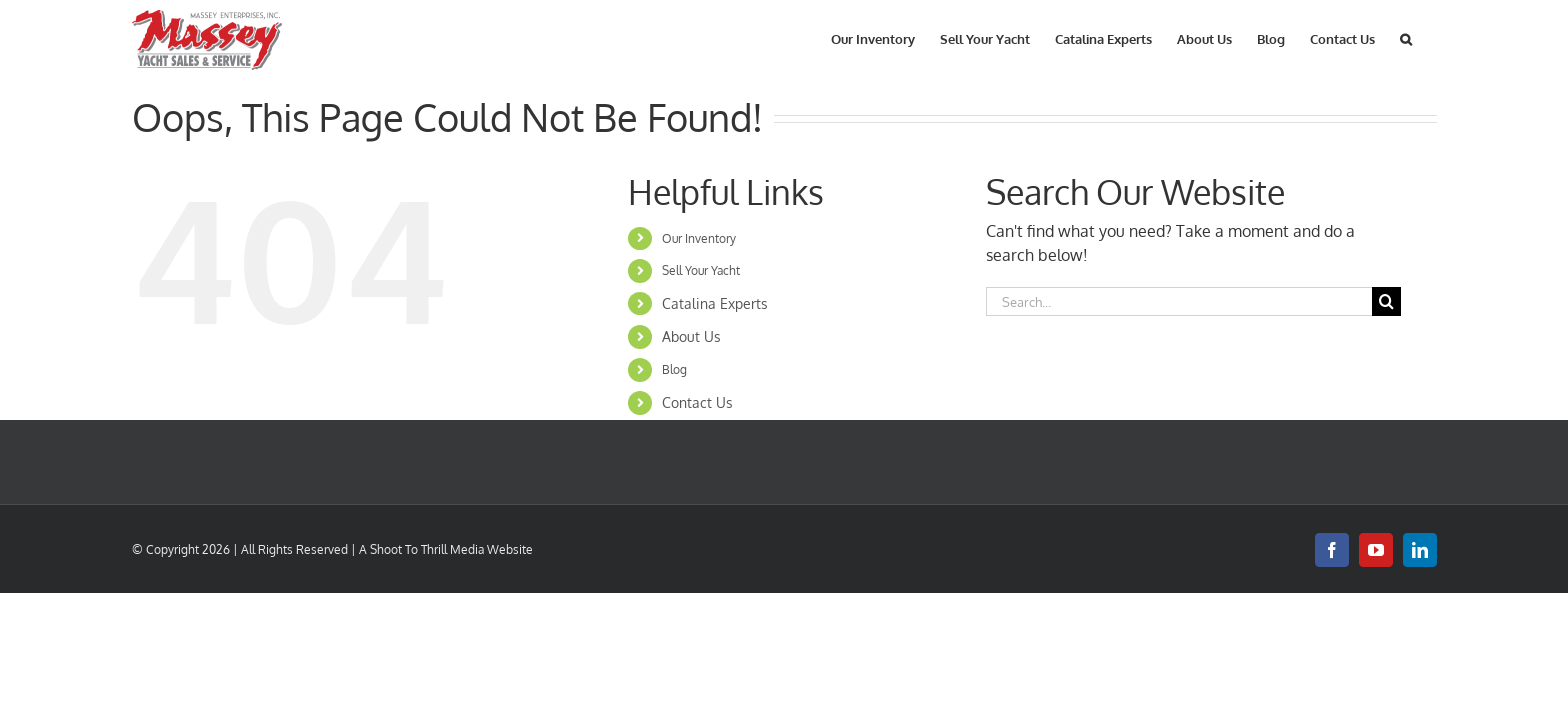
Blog (674, 369)
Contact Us (697, 402)
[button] (1431, 37)
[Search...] (1179, 301)
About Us (691, 336)
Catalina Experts (715, 303)
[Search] (1386, 301)
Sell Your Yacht (701, 270)
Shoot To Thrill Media (427, 549)
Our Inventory (699, 238)
